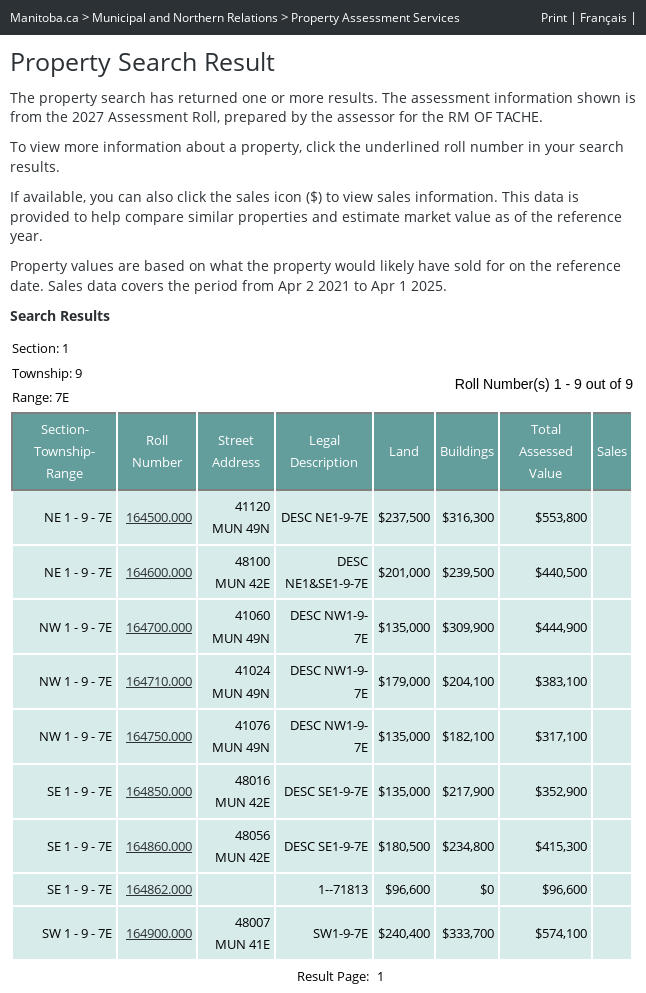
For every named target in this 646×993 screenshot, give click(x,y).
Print (554, 17)
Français (603, 17)
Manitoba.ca (44, 17)
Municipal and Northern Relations (185, 17)
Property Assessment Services (375, 17)
